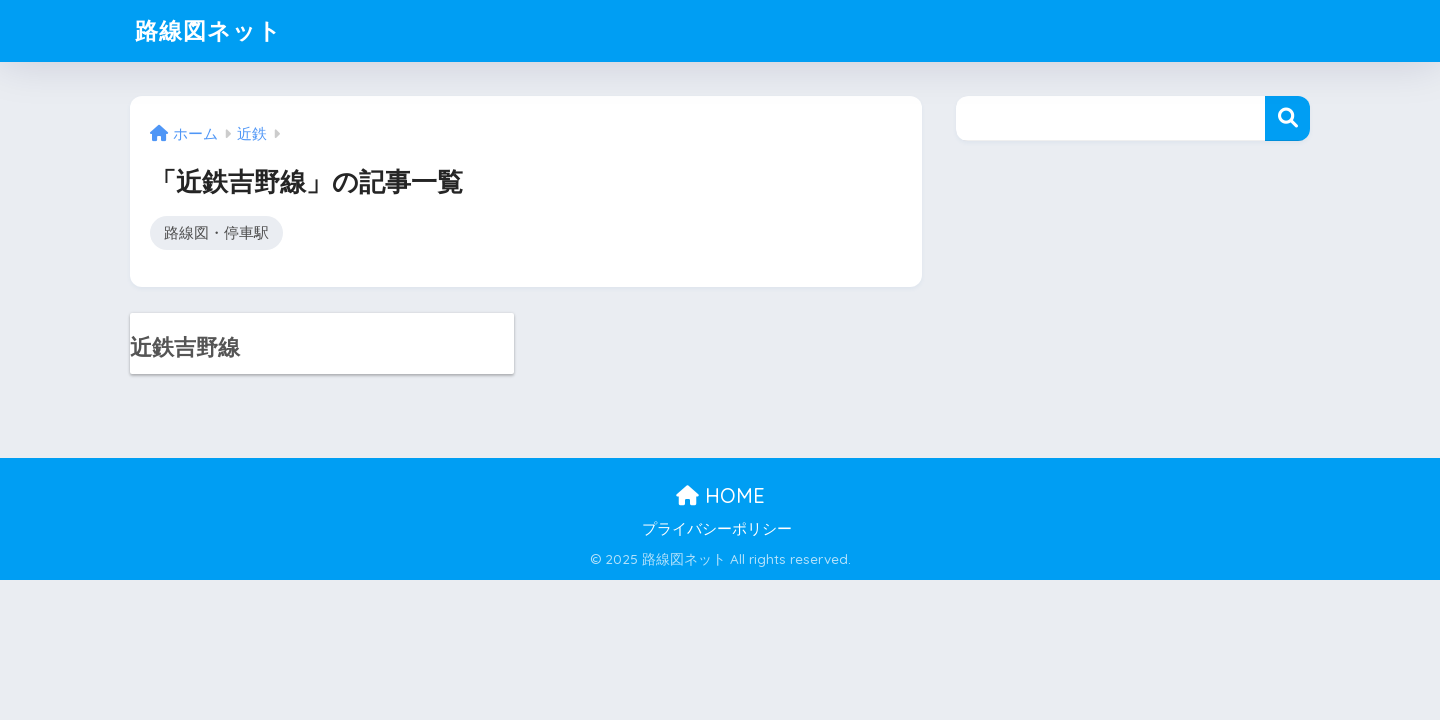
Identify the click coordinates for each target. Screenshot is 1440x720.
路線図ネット (208, 30)
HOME (720, 495)
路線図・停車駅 (216, 232)
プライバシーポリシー (717, 529)
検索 (1287, 118)
